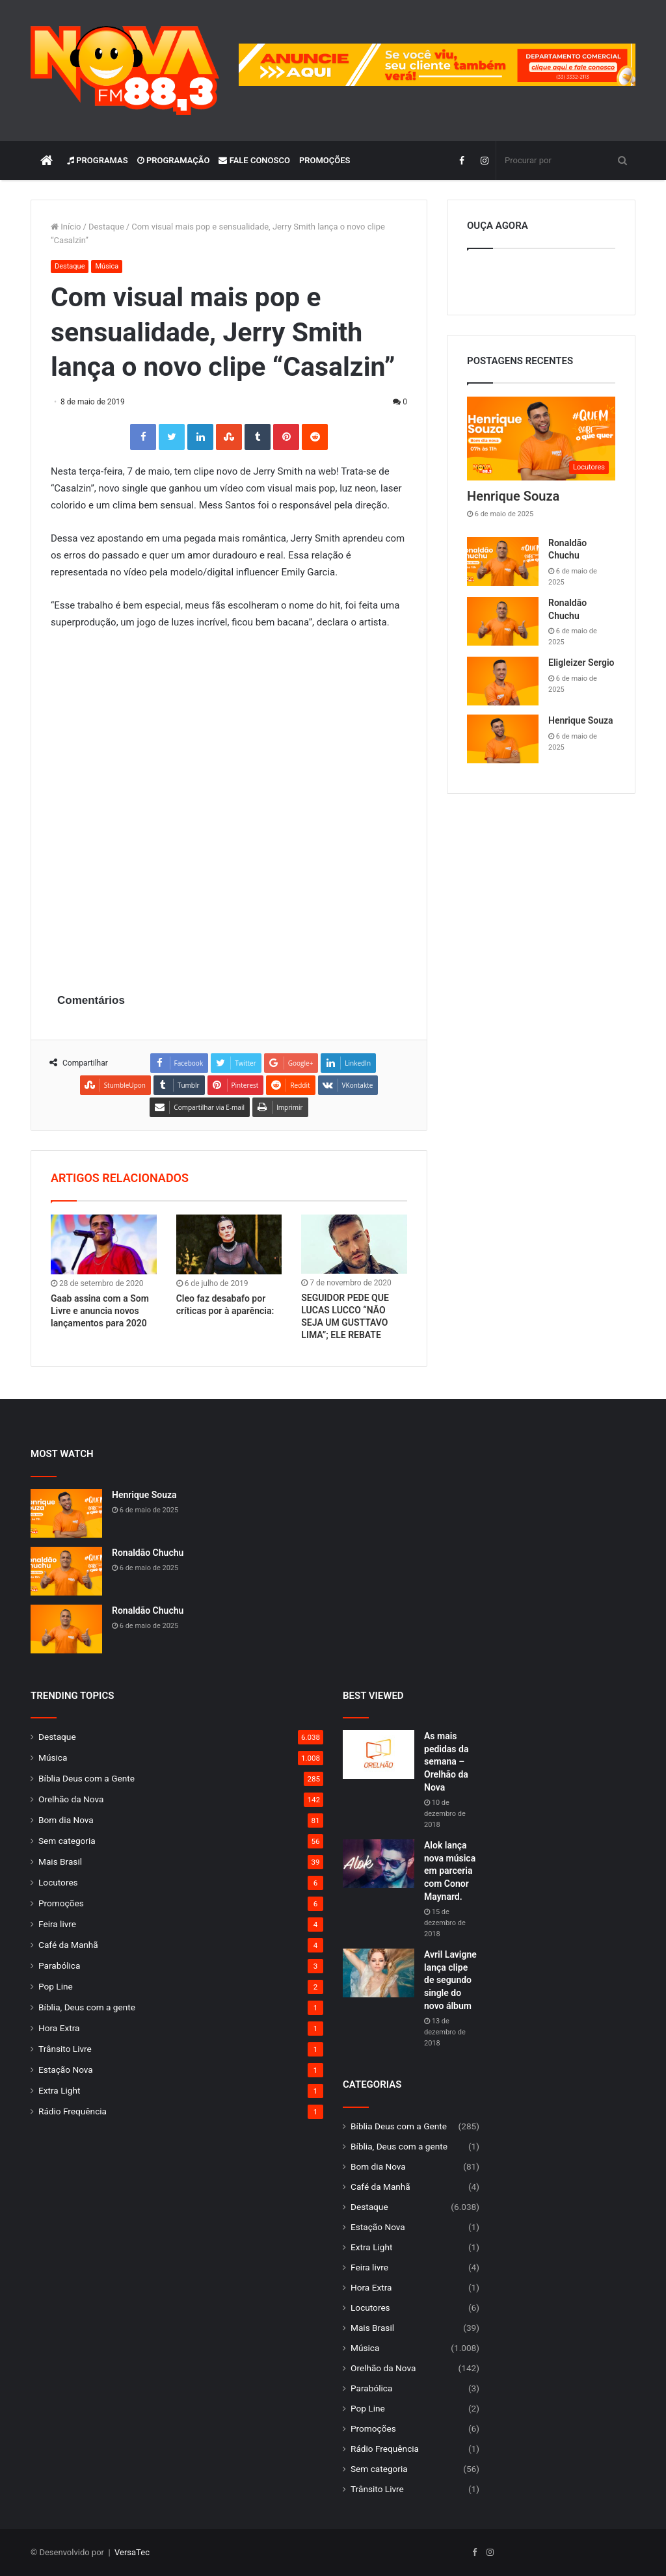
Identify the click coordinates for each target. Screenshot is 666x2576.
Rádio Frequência (72, 2111)
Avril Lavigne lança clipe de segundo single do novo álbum (450, 1979)
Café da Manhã (68, 1944)
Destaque (106, 226)
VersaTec (132, 2552)
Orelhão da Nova (70, 1799)
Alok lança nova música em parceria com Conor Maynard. (449, 1870)
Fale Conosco (254, 160)
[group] (437, 65)
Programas (97, 160)
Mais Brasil (60, 1861)
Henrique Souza (513, 496)
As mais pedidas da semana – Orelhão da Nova (446, 1761)
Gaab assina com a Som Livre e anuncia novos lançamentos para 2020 (100, 1310)
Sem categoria (67, 1840)
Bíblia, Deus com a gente (86, 2007)
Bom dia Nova (66, 1820)
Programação (173, 160)
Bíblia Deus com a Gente (86, 1778)
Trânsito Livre (65, 2049)
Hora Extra (58, 2028)
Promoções (325, 160)
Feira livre (57, 1924)
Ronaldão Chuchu (147, 1552)
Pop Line (55, 1986)
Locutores (58, 1882)
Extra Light (59, 2090)
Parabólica (59, 1965)
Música (106, 266)
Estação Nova (65, 2069)
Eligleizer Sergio (581, 662)
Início (66, 226)
